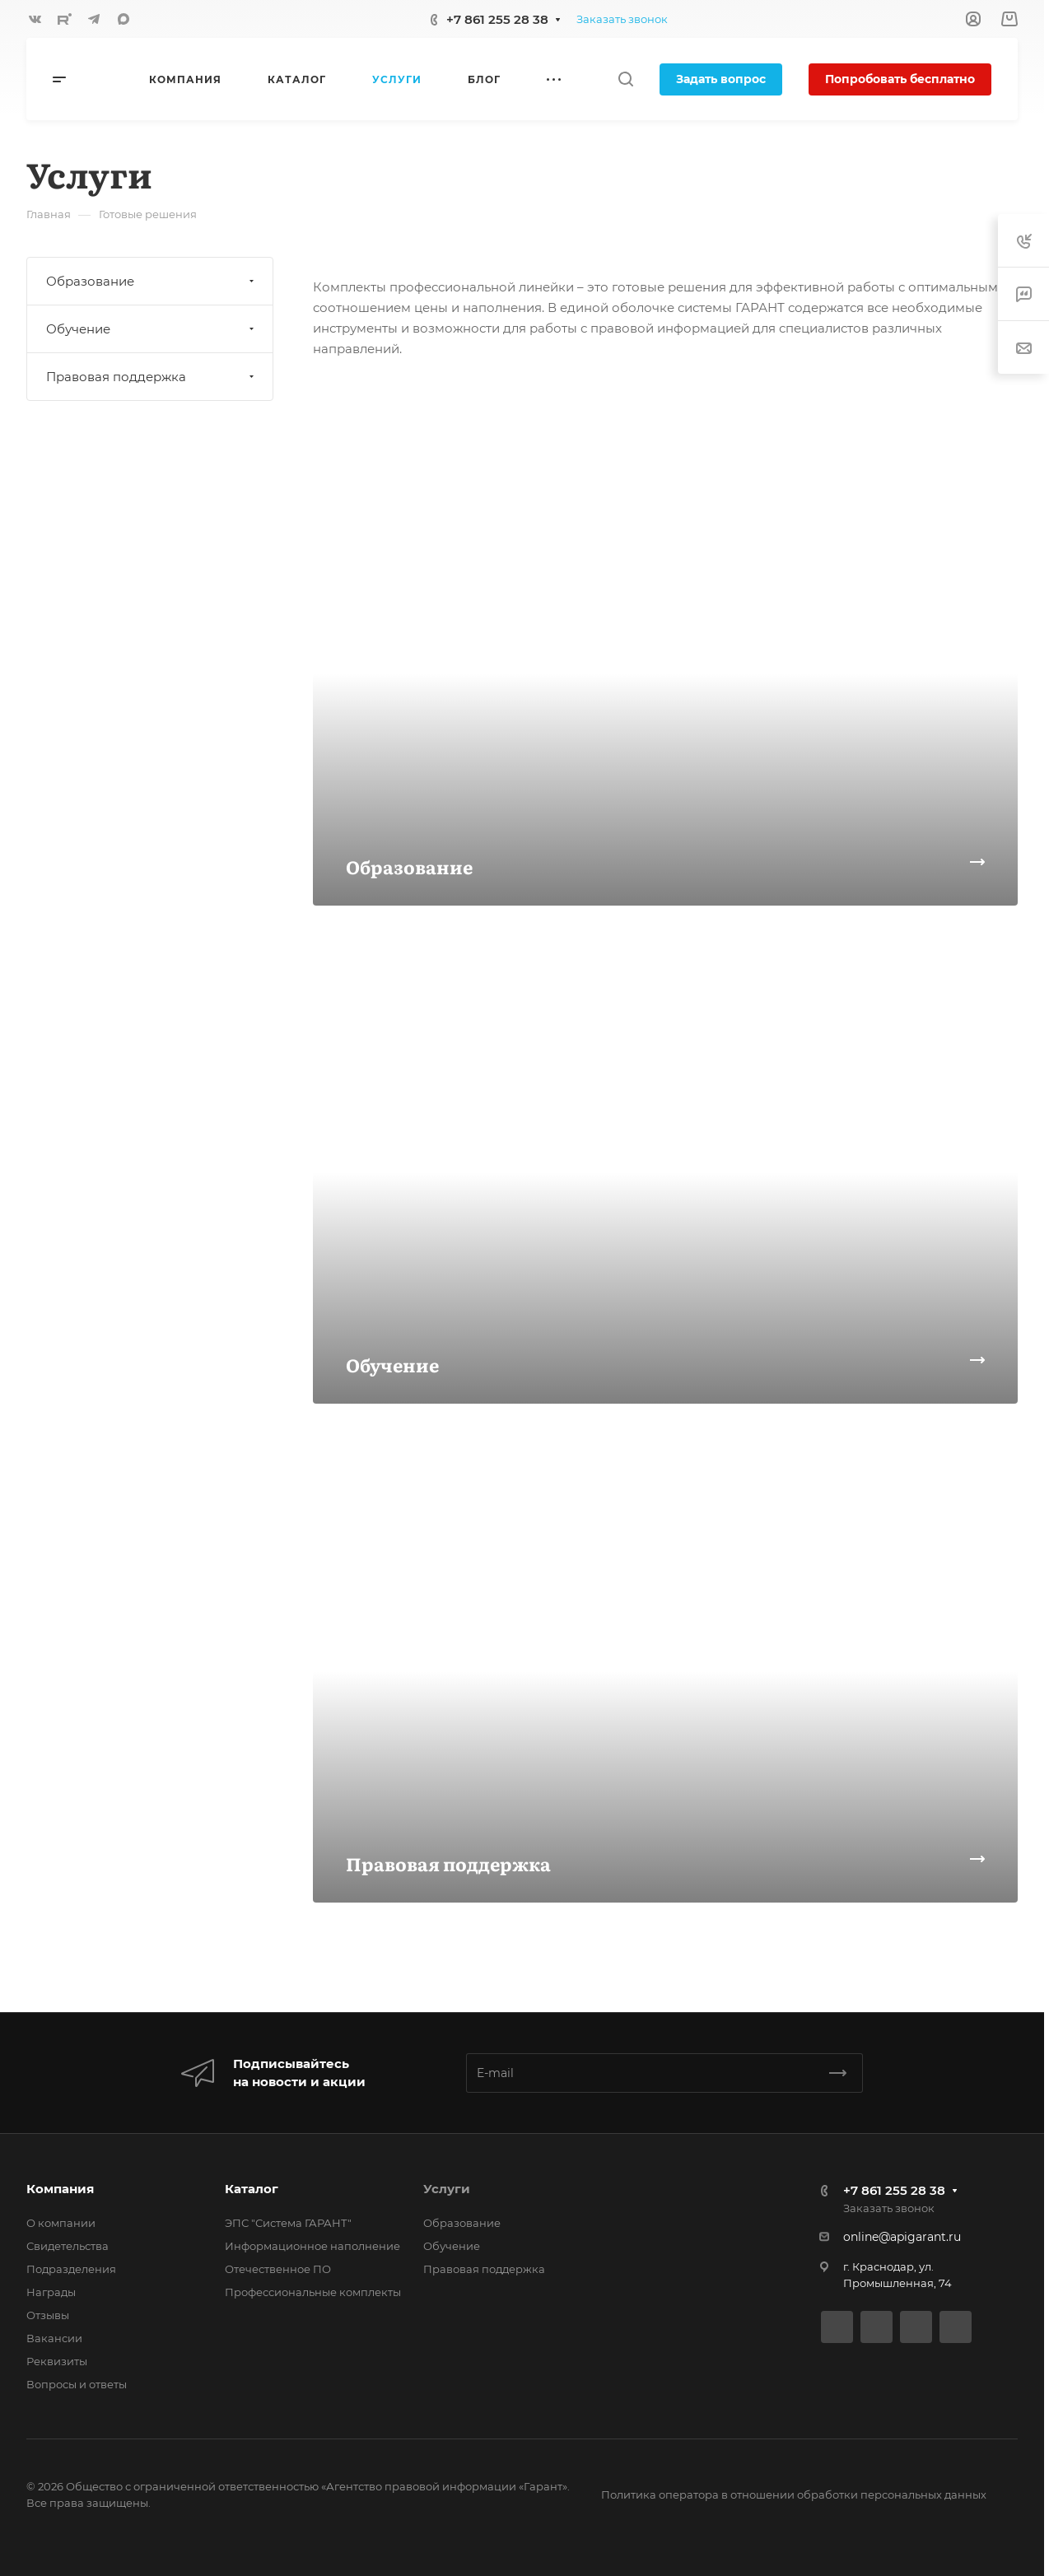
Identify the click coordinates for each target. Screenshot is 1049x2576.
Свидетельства (67, 2245)
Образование (152, 281)
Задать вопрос (721, 79)
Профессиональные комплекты (313, 2292)
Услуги (446, 2188)
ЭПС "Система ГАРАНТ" (288, 2222)
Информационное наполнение (312, 2245)
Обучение (152, 329)
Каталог (251, 2188)
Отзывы (47, 2315)
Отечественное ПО (278, 2269)
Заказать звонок (622, 19)
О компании (61, 2222)
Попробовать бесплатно (900, 79)
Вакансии (54, 2338)
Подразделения (71, 2269)
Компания (60, 2188)
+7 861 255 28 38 (497, 19)
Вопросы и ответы (76, 2384)
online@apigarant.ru (902, 2236)
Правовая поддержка (152, 376)
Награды (51, 2292)
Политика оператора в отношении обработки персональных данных (793, 2494)
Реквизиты (56, 2361)
